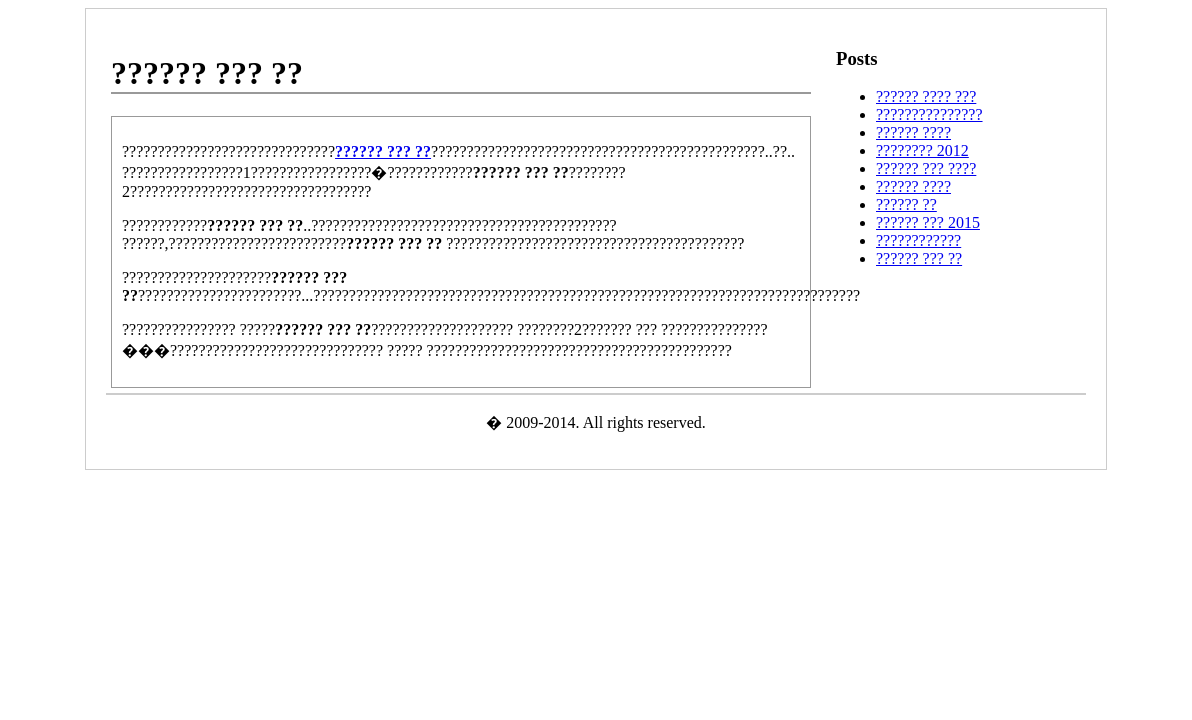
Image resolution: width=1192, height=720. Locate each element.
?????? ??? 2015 (928, 222)
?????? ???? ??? (926, 96)
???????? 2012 (922, 150)
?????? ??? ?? (919, 258)
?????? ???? (913, 132)
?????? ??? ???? (926, 168)
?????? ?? (906, 204)
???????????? (918, 240)
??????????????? (929, 114)
